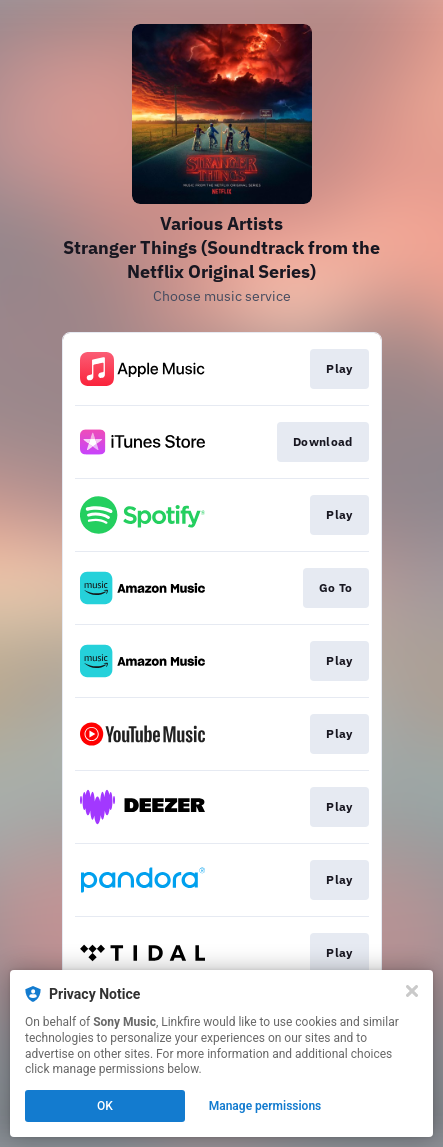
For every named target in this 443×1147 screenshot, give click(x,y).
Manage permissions (265, 1106)
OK (105, 1106)
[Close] (412, 991)
